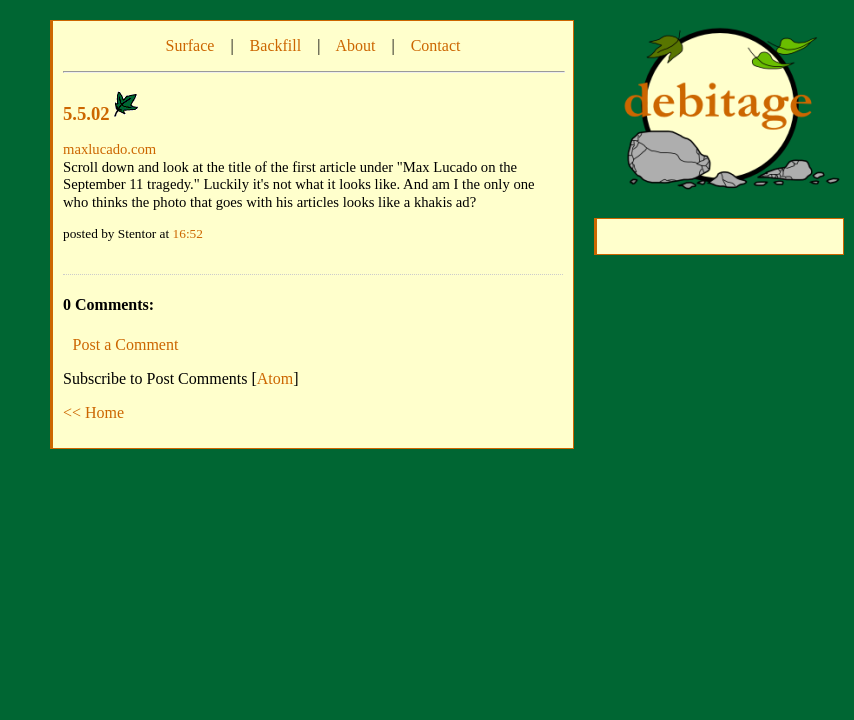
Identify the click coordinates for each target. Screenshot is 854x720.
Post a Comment (126, 344)
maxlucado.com (109, 149)
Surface (190, 45)
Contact (436, 45)
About (355, 45)
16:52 (188, 233)
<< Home (93, 412)
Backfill (276, 45)
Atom (275, 378)
